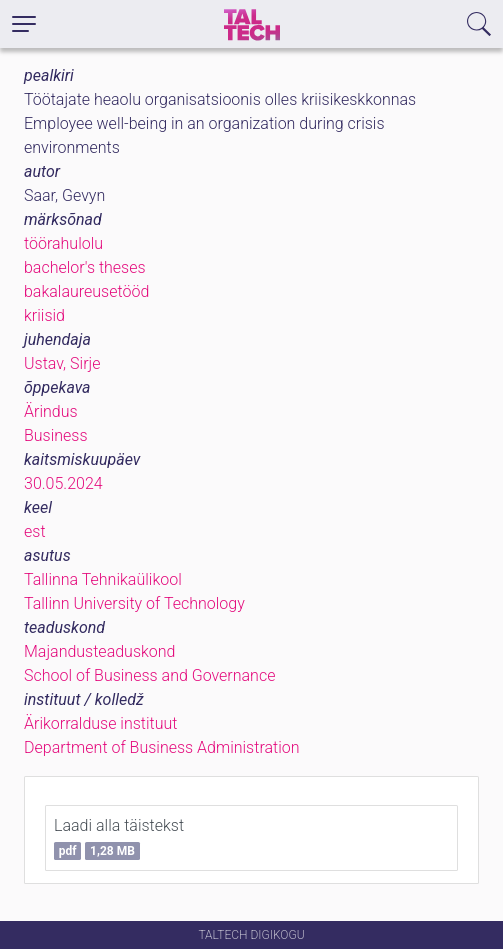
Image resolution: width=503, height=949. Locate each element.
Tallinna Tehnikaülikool (103, 579)
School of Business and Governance (149, 675)
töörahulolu (63, 243)
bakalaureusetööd (86, 291)
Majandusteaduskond (99, 651)
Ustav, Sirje (62, 363)
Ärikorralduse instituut (100, 723)
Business (56, 435)
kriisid (44, 315)
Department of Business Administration (162, 747)
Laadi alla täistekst (119, 838)
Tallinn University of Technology (134, 603)
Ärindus (51, 411)
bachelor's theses (85, 267)
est (35, 531)
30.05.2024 (63, 483)
